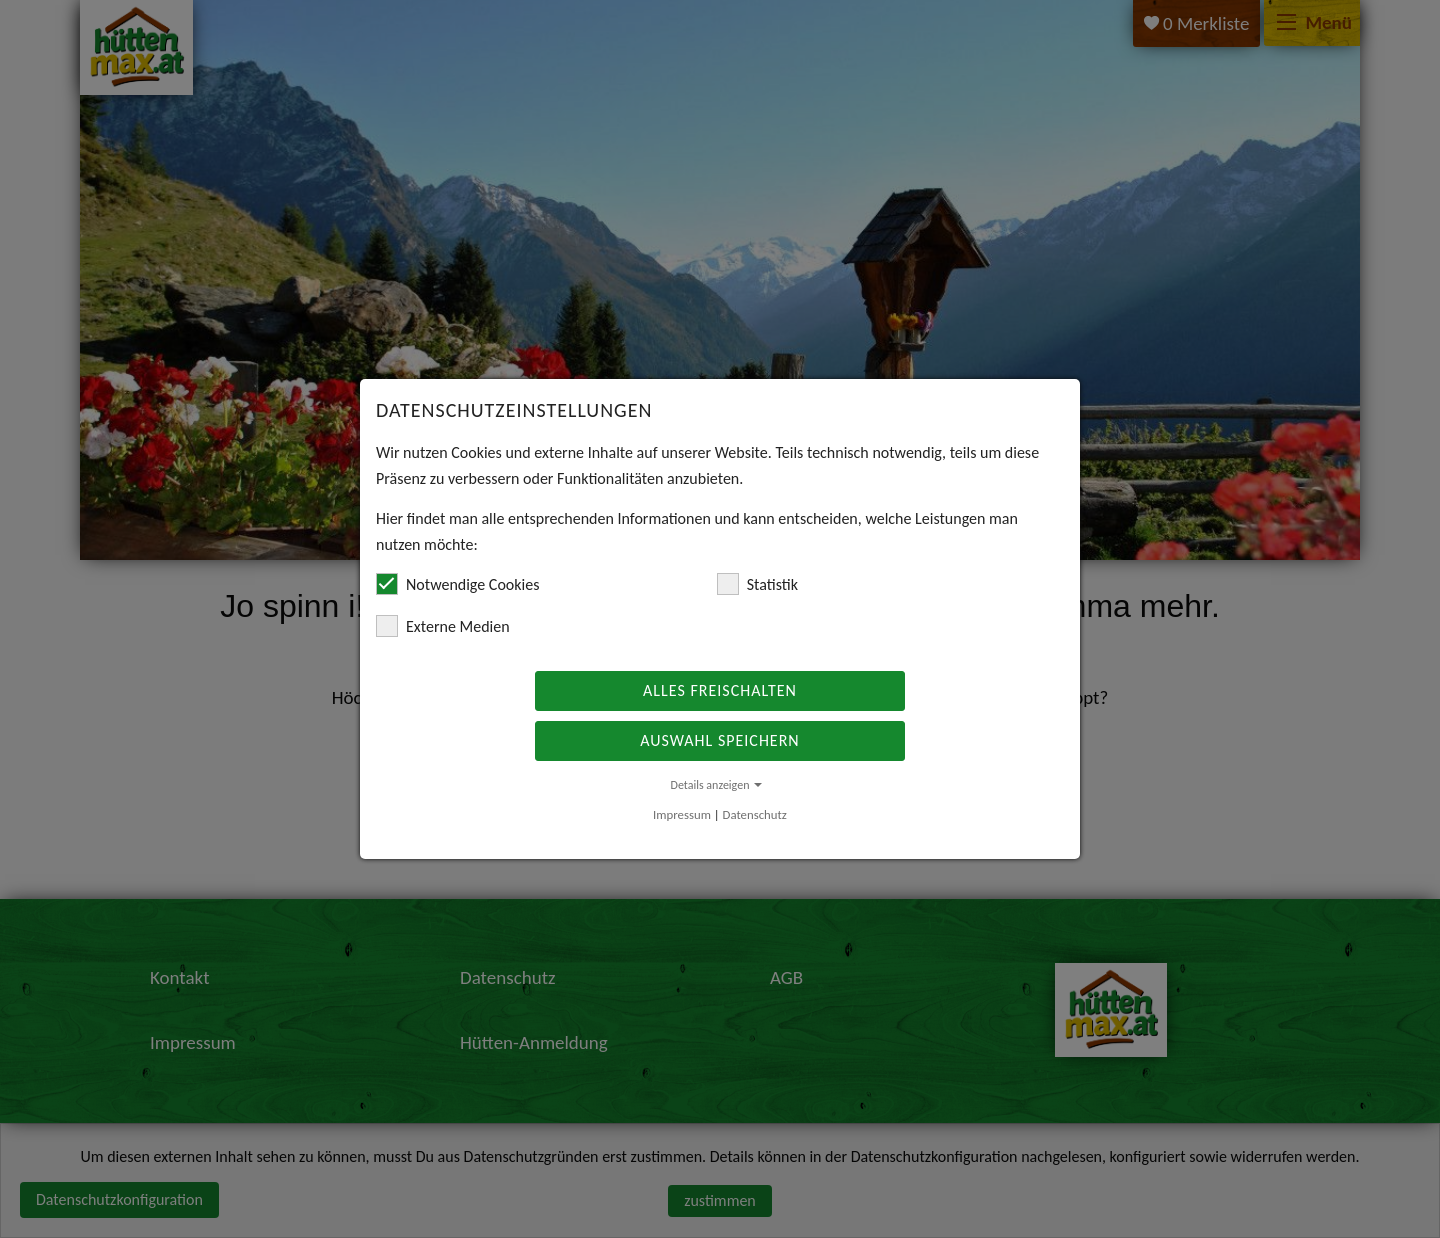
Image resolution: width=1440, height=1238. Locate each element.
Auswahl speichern (719, 740)
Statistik (757, 584)
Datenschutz (755, 814)
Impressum (682, 814)
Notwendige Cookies (457, 584)
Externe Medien (443, 626)
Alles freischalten (720, 690)
